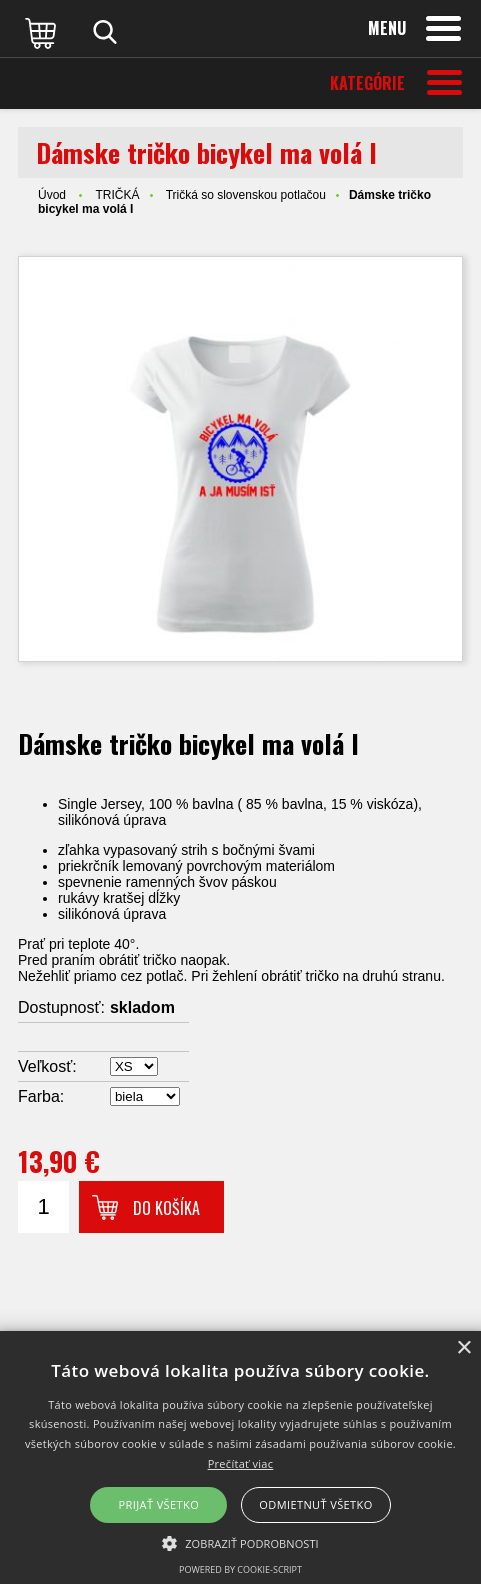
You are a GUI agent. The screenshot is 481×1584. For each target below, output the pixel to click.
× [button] (463, 1348)
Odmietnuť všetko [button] (315, 1504)
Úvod (52, 195)
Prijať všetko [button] (159, 1504)
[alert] (240, 1457)
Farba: (41, 1096)
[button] (240, 1542)
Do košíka (166, 1208)
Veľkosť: (47, 1066)
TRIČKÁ (117, 195)
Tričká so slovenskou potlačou (246, 195)
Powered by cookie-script (240, 1569)
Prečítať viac (241, 1463)
